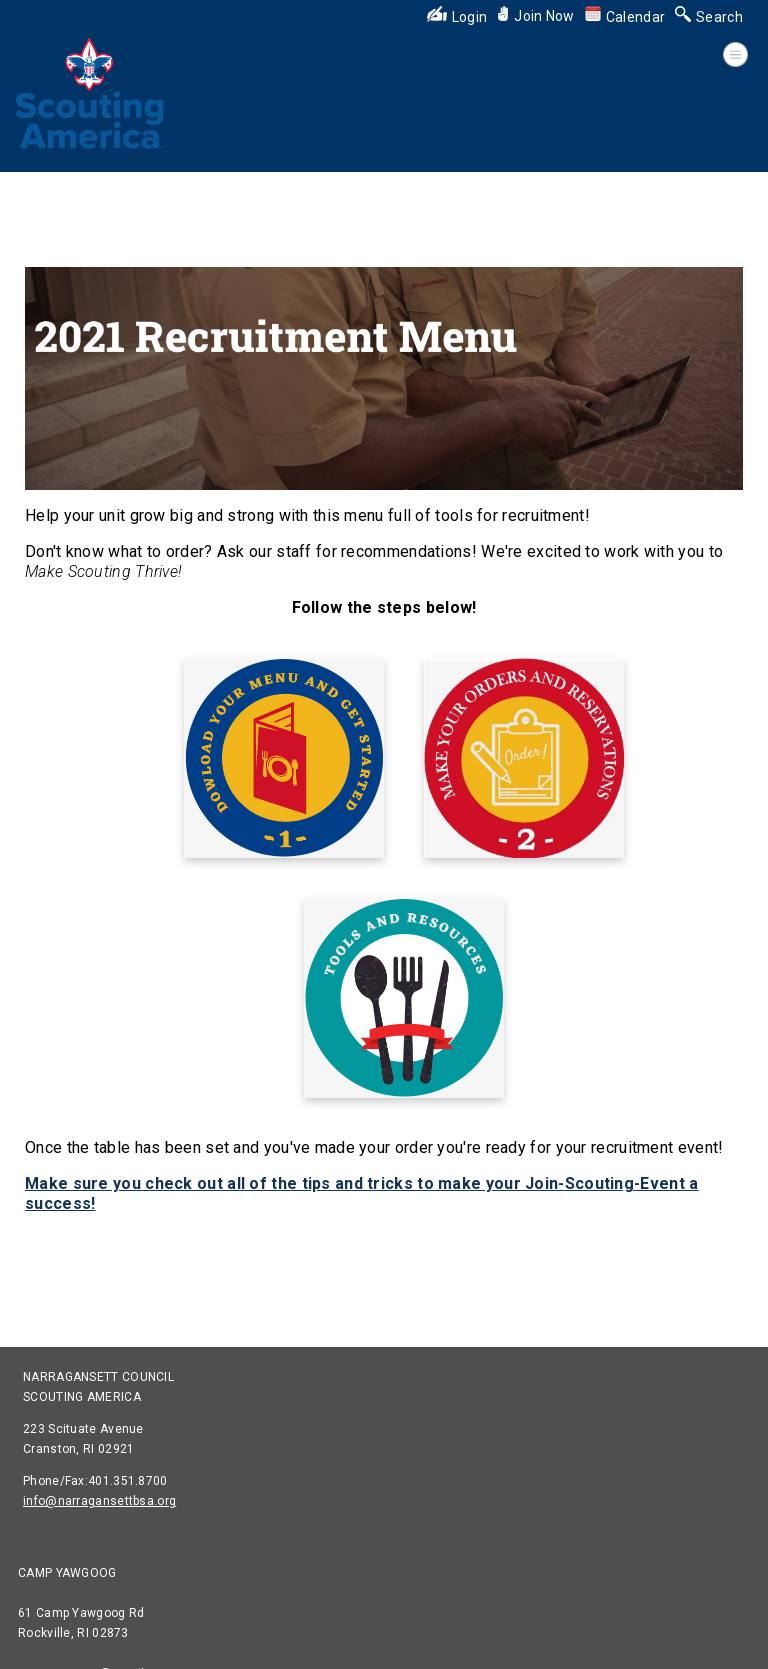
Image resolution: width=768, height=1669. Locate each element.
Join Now (535, 16)
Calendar (625, 17)
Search (709, 17)
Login (457, 17)
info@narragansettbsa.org (99, 1501)
